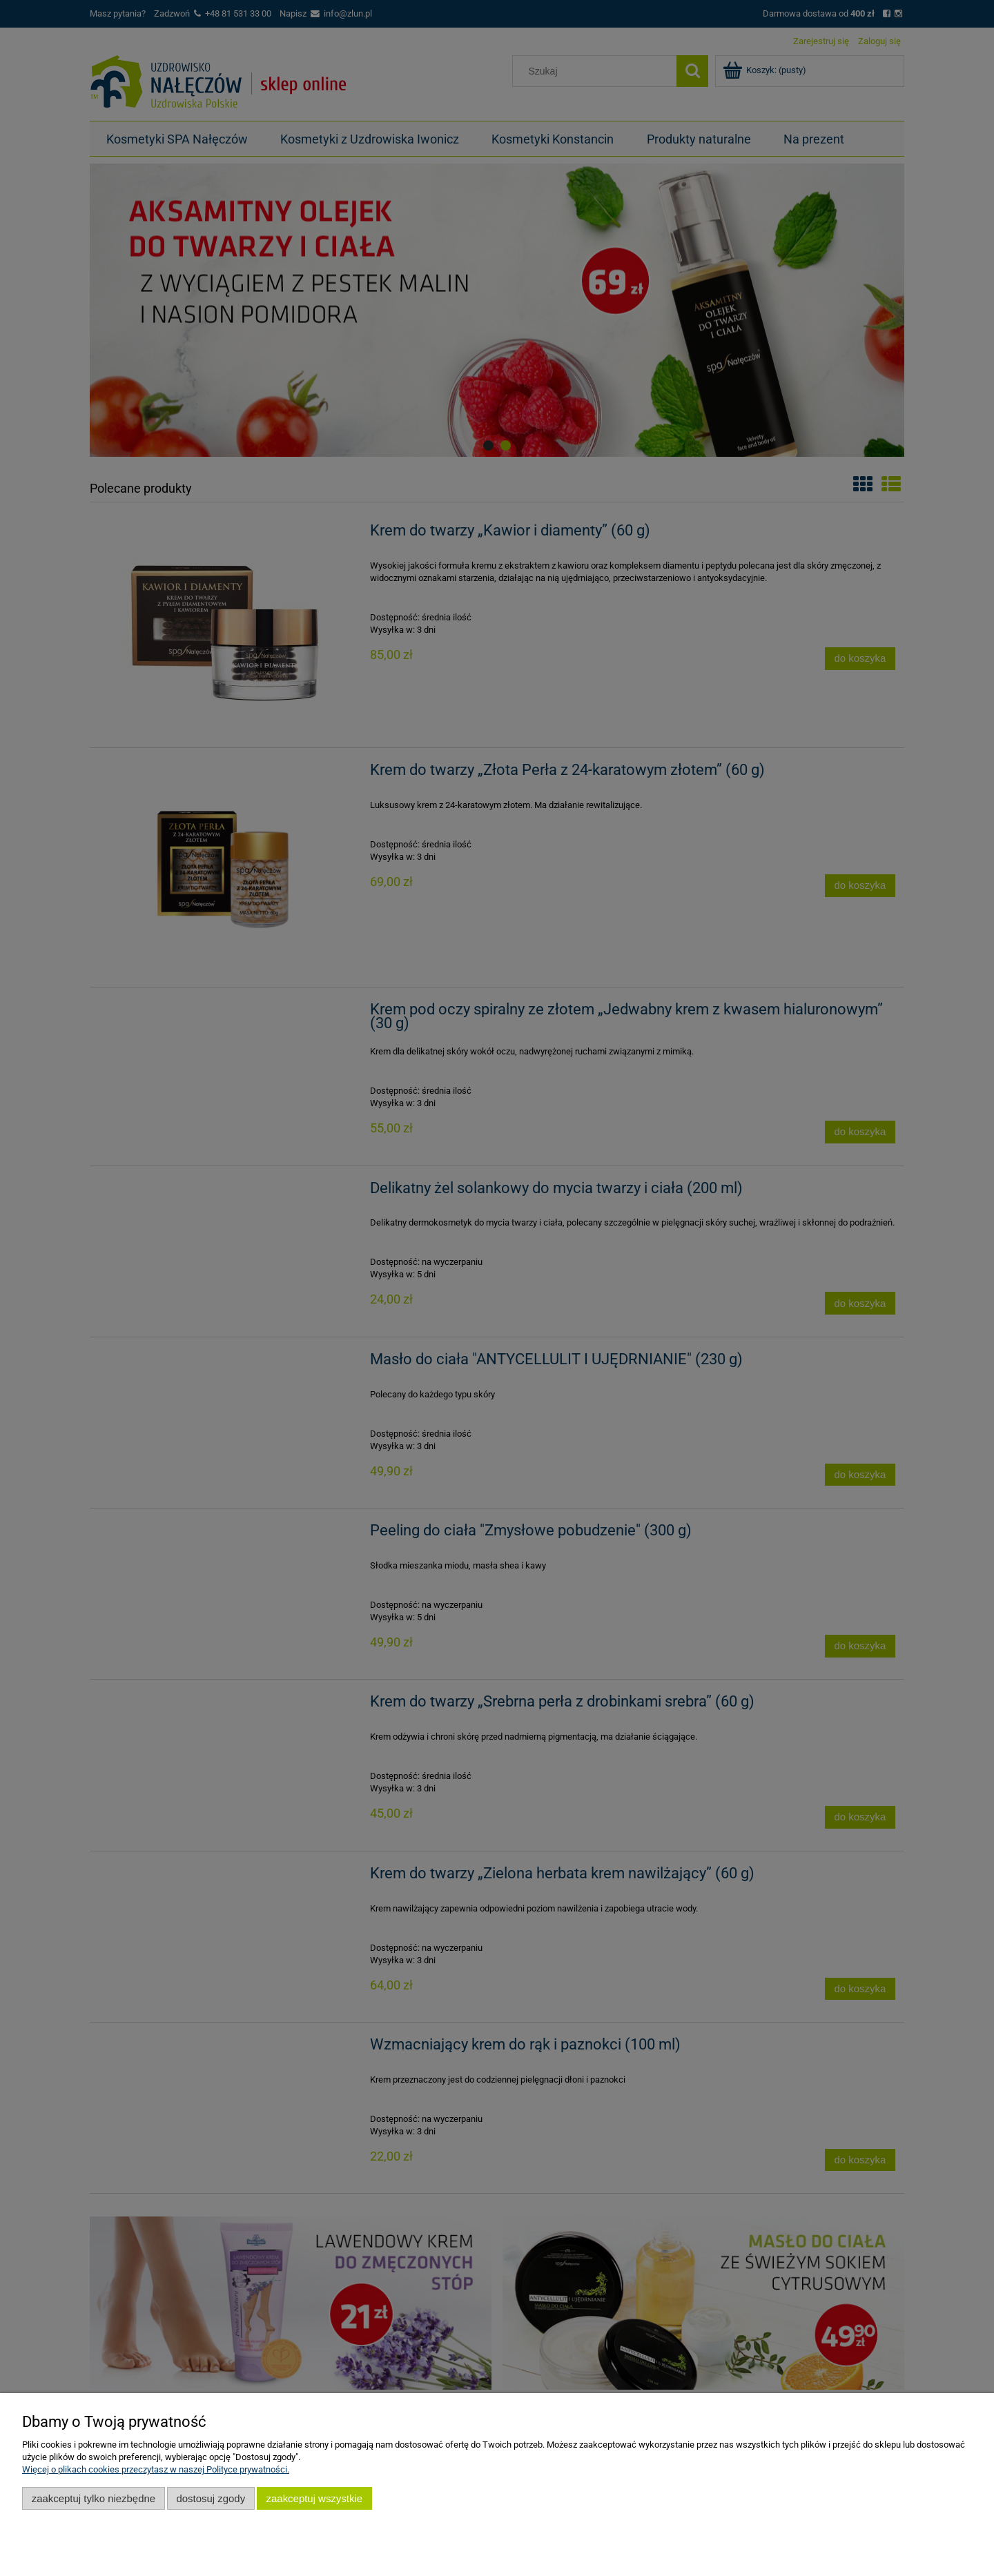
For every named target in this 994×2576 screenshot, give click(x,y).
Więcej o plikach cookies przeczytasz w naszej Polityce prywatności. (155, 2469)
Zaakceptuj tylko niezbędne (93, 2498)
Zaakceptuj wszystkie (314, 2498)
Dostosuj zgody (210, 2498)
